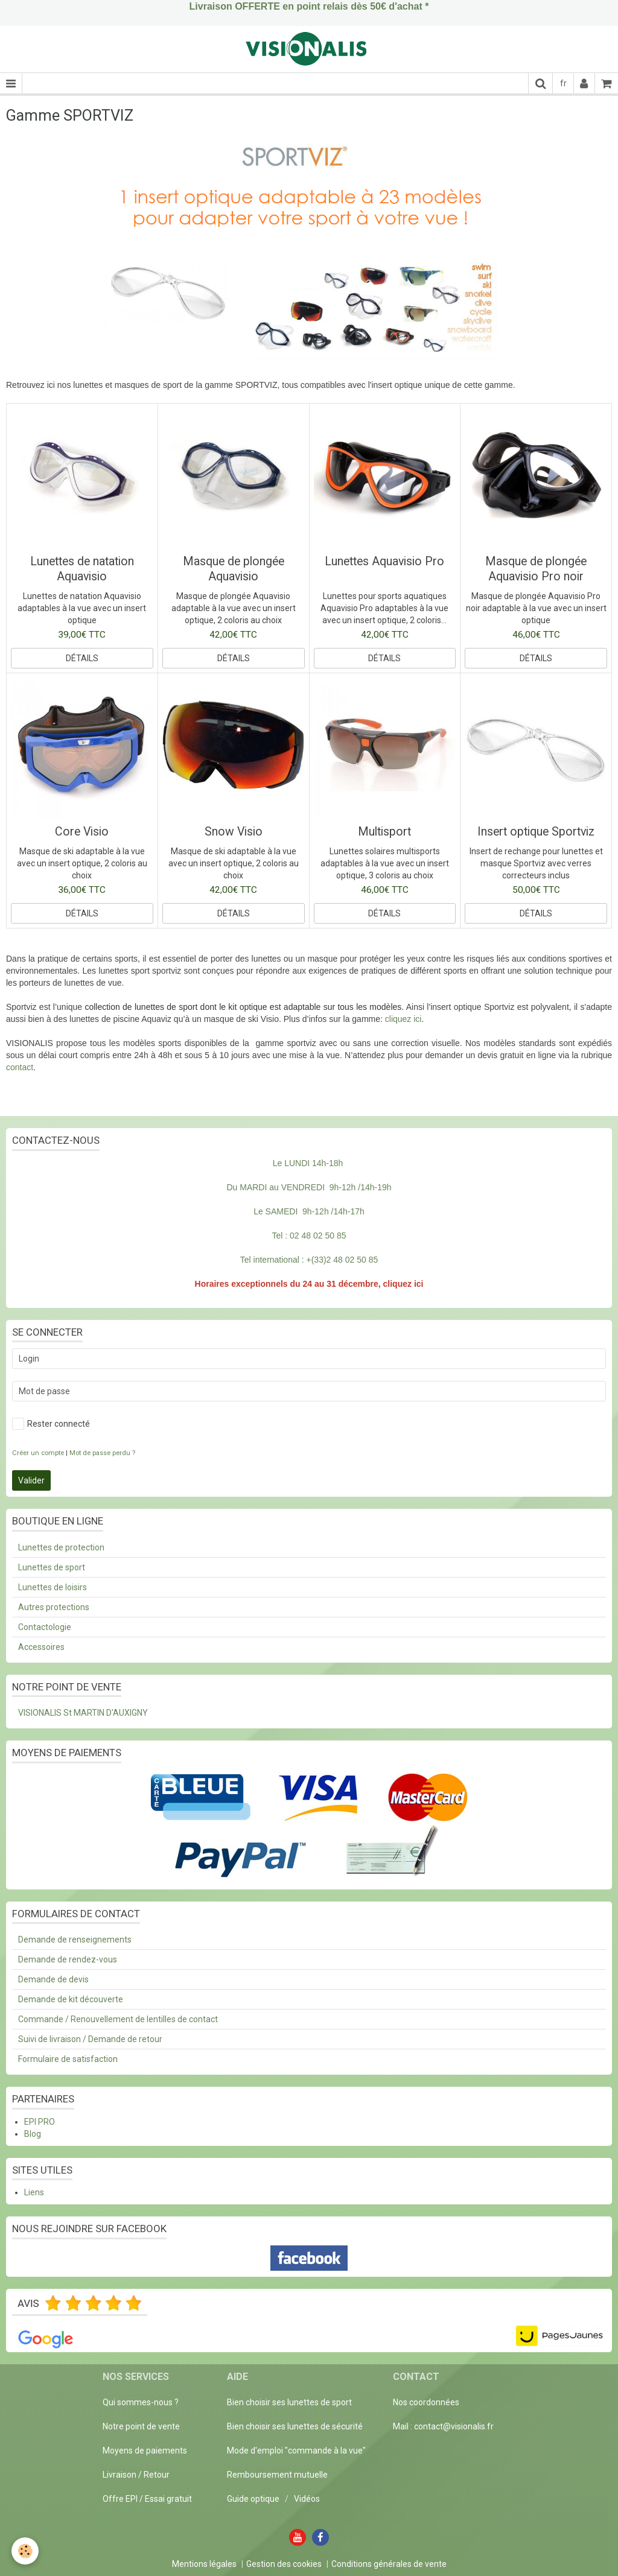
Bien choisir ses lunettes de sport (289, 2402)
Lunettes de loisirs (52, 1587)
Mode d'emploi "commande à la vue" (296, 2450)
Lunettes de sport (51, 1567)
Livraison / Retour (136, 2474)
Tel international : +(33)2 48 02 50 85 (309, 1259)
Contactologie (44, 1627)
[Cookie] (25, 2551)
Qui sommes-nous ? (141, 2402)
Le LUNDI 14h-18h (308, 1163)
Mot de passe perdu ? (102, 1453)
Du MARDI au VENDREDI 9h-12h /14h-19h (308, 1187)
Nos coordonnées (426, 2402)
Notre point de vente (141, 2426)
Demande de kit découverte (70, 1999)
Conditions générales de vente (389, 2564)
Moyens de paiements (145, 2450)
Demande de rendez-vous (67, 1959)
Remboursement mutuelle (277, 2474)
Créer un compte (38, 1453)
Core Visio (82, 832)
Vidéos (307, 2499)
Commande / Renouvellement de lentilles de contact (118, 2019)
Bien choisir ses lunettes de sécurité (295, 2426)
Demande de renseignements (75, 1939)
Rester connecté (51, 1424)
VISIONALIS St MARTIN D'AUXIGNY (83, 1713)
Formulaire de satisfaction (68, 2059)
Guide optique (254, 2499)
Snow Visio (234, 832)
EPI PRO (39, 2122)
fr (563, 83)
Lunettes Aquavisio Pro (384, 561)
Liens (34, 2192)
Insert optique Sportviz (535, 832)
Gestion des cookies (284, 2564)
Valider (31, 1480)
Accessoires (41, 1647)
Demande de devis (53, 1979)
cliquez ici (403, 1019)
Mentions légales (204, 2564)
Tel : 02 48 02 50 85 (309, 1235)
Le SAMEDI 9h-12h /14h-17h (309, 1211)
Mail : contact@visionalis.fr (443, 2426)
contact (19, 1067)
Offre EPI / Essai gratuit (147, 2499)
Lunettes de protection (61, 1547)
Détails (82, 658)
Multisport (384, 832)
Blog (32, 2134)
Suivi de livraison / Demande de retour (90, 2039)
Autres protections (53, 1607)
